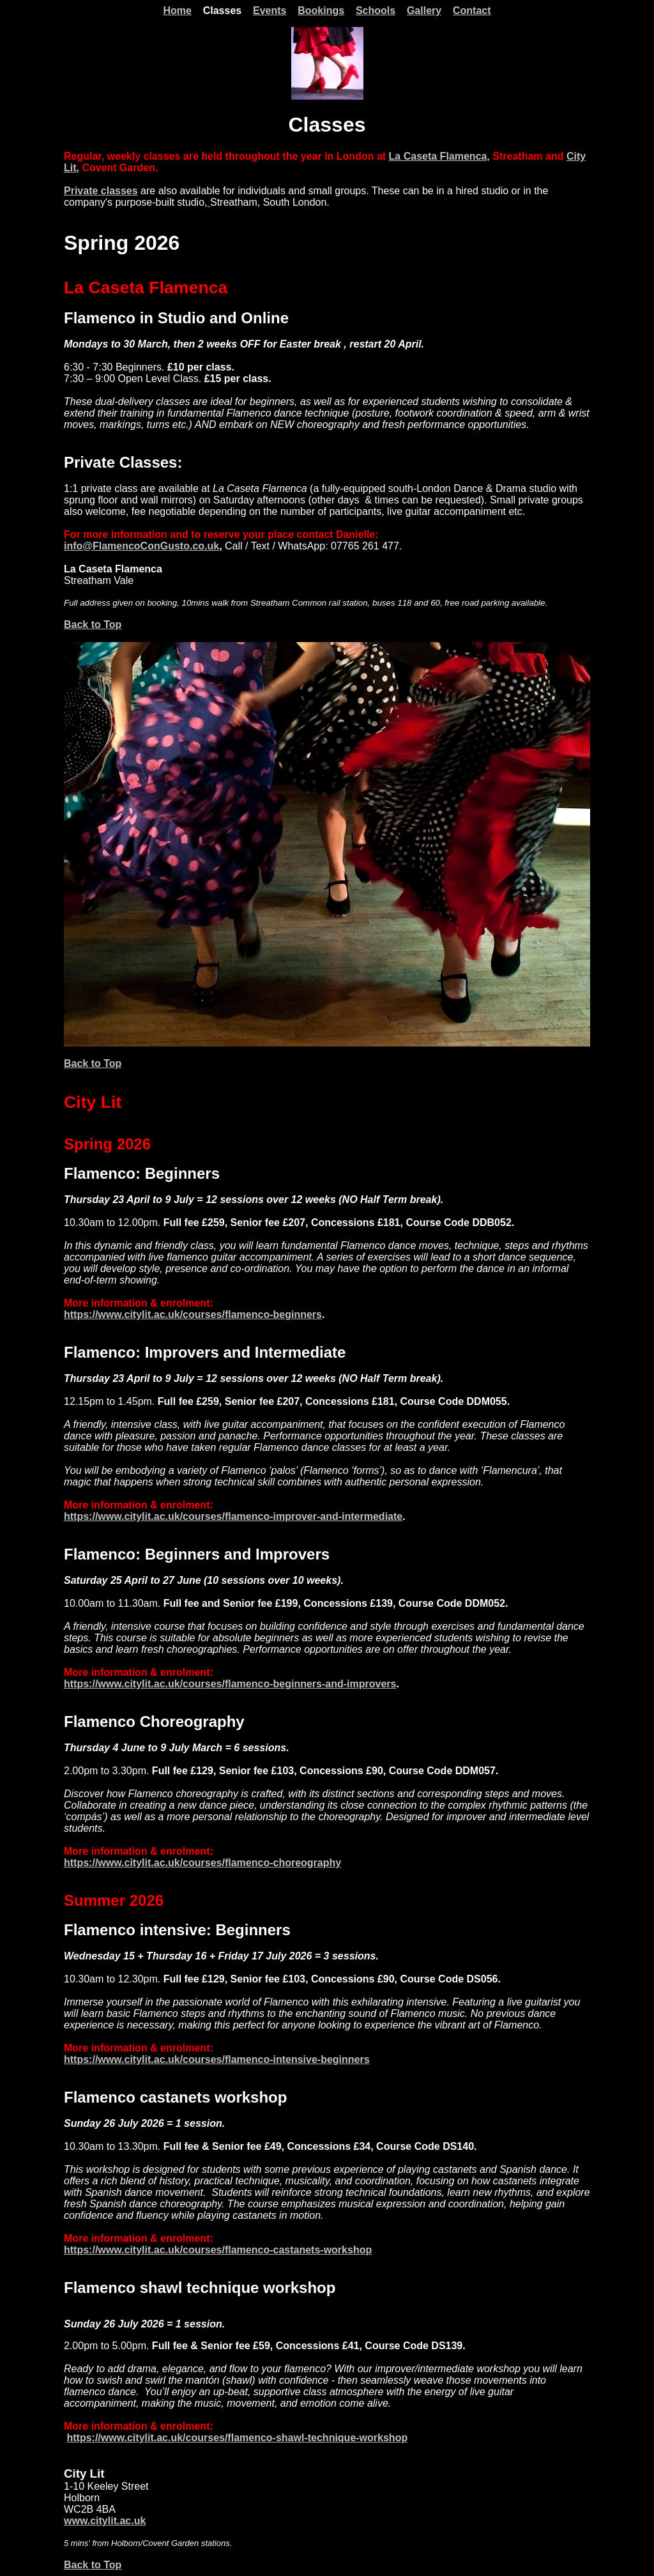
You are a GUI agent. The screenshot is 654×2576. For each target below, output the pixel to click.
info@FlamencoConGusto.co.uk (141, 545)
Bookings (321, 10)
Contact (472, 10)
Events (269, 10)
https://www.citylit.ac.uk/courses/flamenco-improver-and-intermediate (233, 1516)
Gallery (424, 10)
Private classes (101, 190)
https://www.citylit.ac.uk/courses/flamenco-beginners (193, 1314)
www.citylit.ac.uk (105, 2520)
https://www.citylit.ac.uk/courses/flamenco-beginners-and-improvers (230, 1683)
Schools (375, 10)
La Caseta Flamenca (438, 156)
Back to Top (92, 624)
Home (177, 10)
